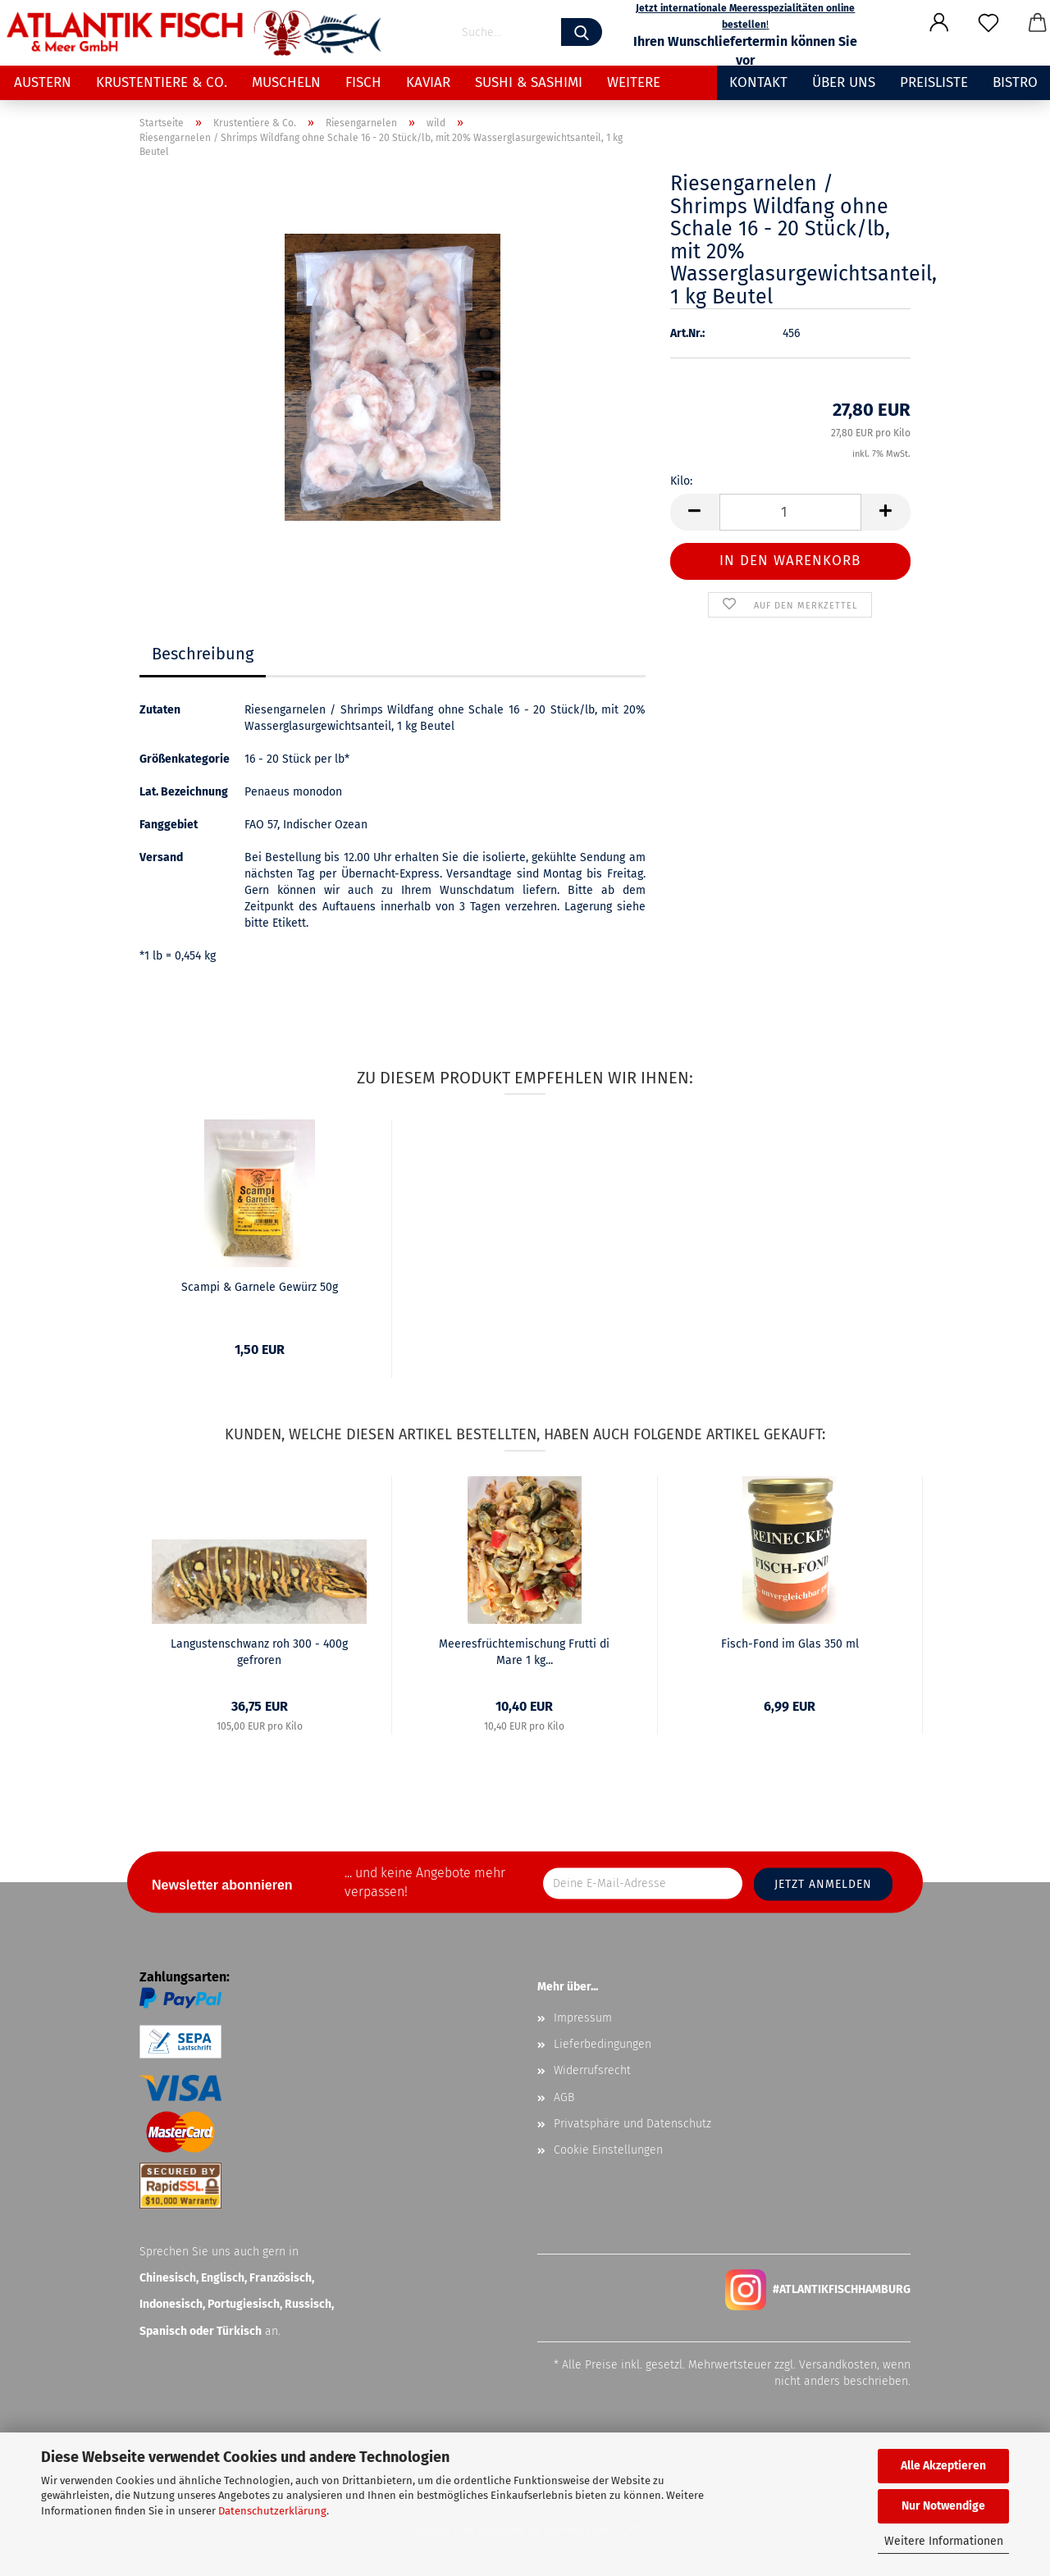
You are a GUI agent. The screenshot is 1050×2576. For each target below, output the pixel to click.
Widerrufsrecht (592, 2070)
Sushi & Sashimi (528, 82)
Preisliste (934, 82)
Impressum (583, 2018)
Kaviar (428, 82)
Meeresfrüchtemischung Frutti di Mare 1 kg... (524, 1652)
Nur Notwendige (943, 2506)
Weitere (633, 82)
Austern (42, 82)
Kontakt (758, 82)
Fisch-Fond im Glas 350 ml (790, 1644)
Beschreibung (202, 653)
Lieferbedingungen (602, 2044)
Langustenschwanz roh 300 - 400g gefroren (259, 1652)
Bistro (1015, 82)
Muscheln (286, 82)
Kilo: (681, 481)
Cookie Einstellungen (608, 2150)
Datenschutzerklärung (272, 2511)
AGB (564, 2097)
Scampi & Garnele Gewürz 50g (259, 1287)
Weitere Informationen (943, 2541)
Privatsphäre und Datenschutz (632, 2124)
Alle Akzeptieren (943, 2466)
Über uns (843, 82)
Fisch (363, 82)
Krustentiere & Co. (161, 82)
